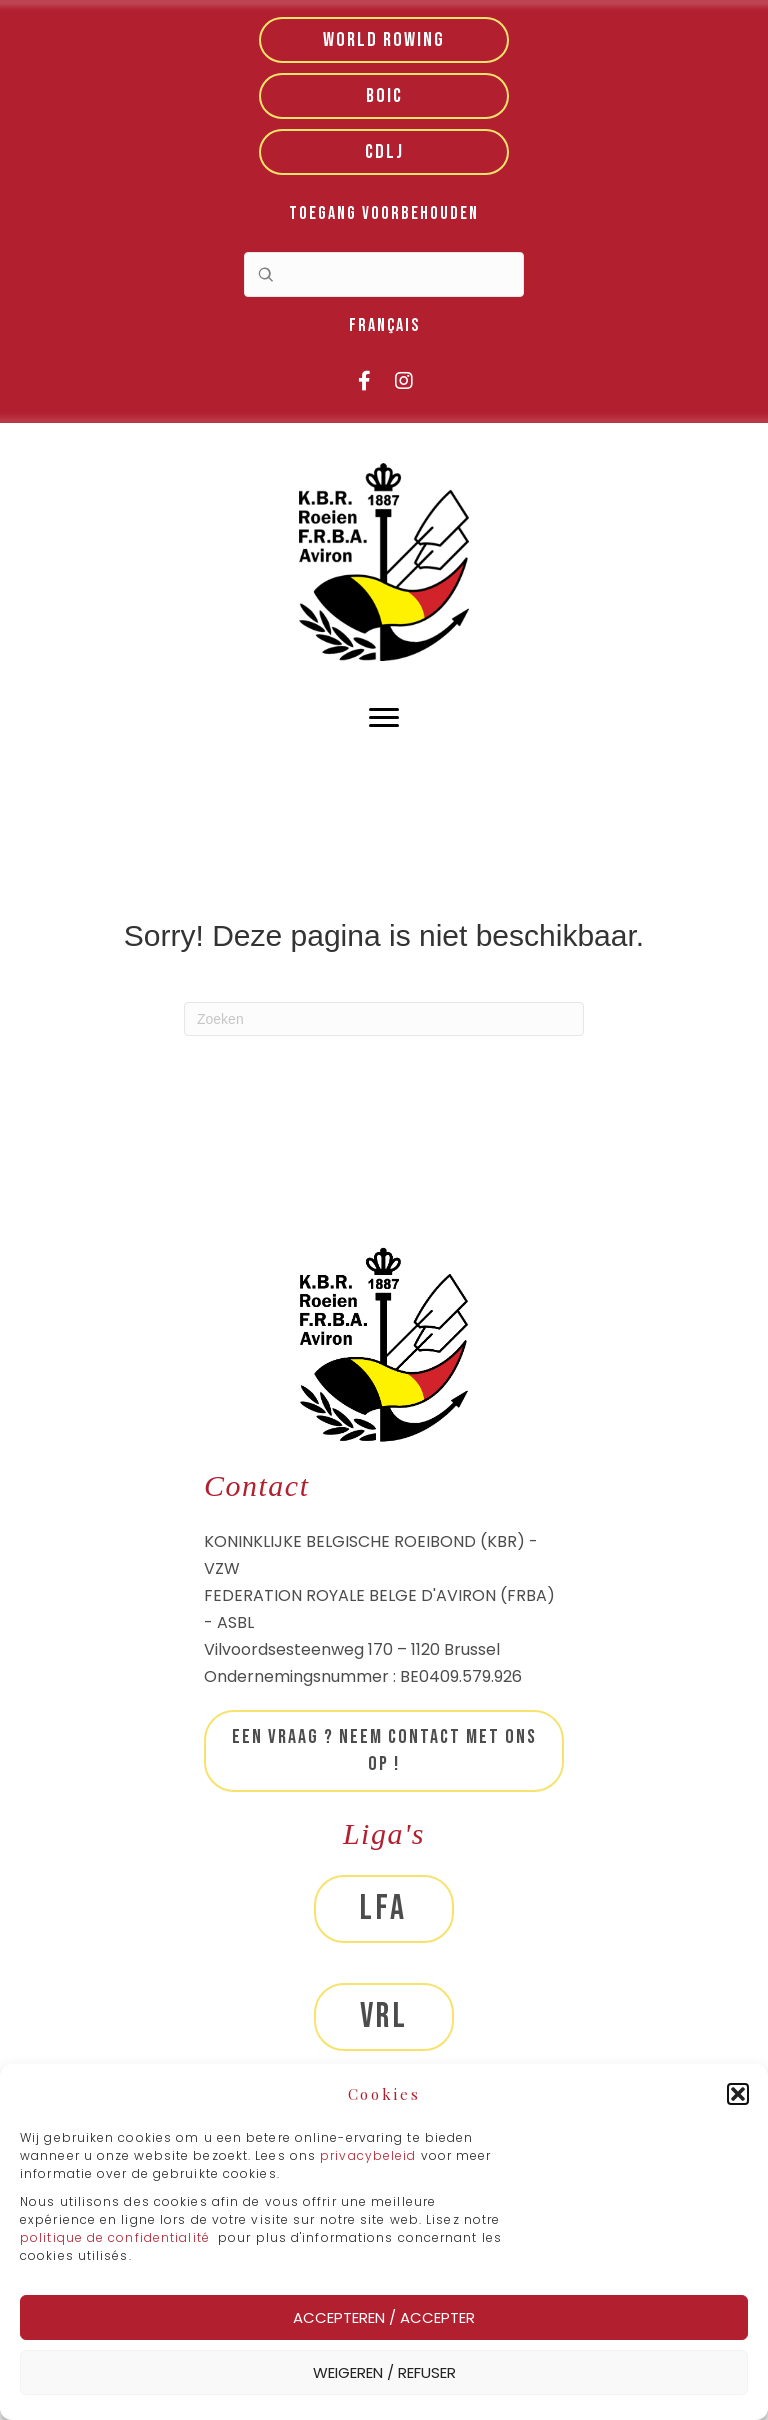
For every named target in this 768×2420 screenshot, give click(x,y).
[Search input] (384, 274)
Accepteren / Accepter (384, 2317)
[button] (738, 2094)
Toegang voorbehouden (384, 213)
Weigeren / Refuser (384, 2372)
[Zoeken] (384, 1019)
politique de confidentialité (115, 2237)
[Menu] (384, 718)
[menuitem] (384, 326)
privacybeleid (370, 2155)
